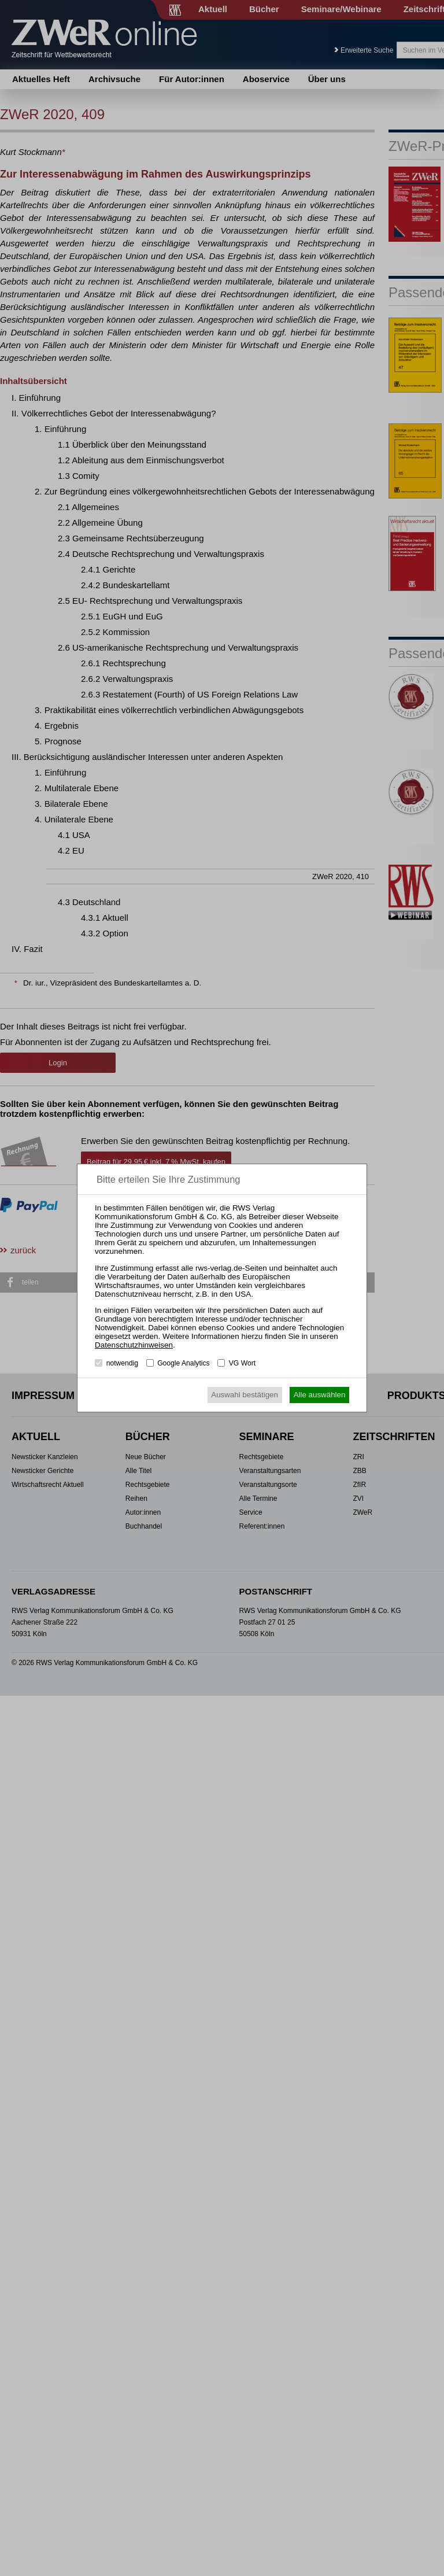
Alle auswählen (320, 1394)
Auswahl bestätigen (244, 1394)
